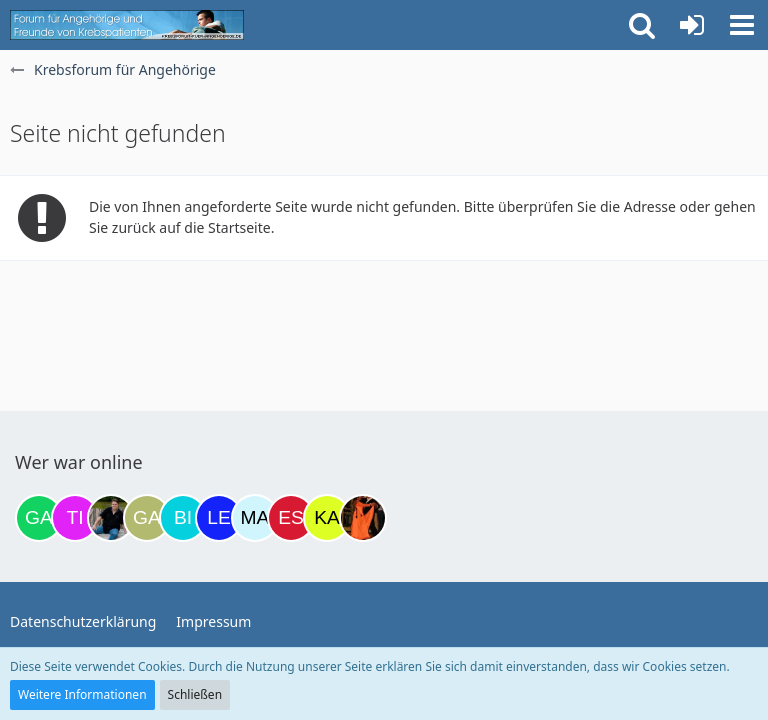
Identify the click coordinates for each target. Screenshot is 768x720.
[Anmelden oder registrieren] (692, 25)
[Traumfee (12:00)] (363, 518)
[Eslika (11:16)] (291, 518)
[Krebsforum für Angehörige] (127, 25)
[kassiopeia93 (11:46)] (327, 518)
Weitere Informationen (82, 694)
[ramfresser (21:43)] (111, 518)
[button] (742, 25)
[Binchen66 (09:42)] (183, 518)
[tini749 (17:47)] (75, 518)
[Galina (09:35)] (147, 518)
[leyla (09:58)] (219, 518)
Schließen (195, 694)
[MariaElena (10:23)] (255, 518)
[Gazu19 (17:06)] (39, 518)
